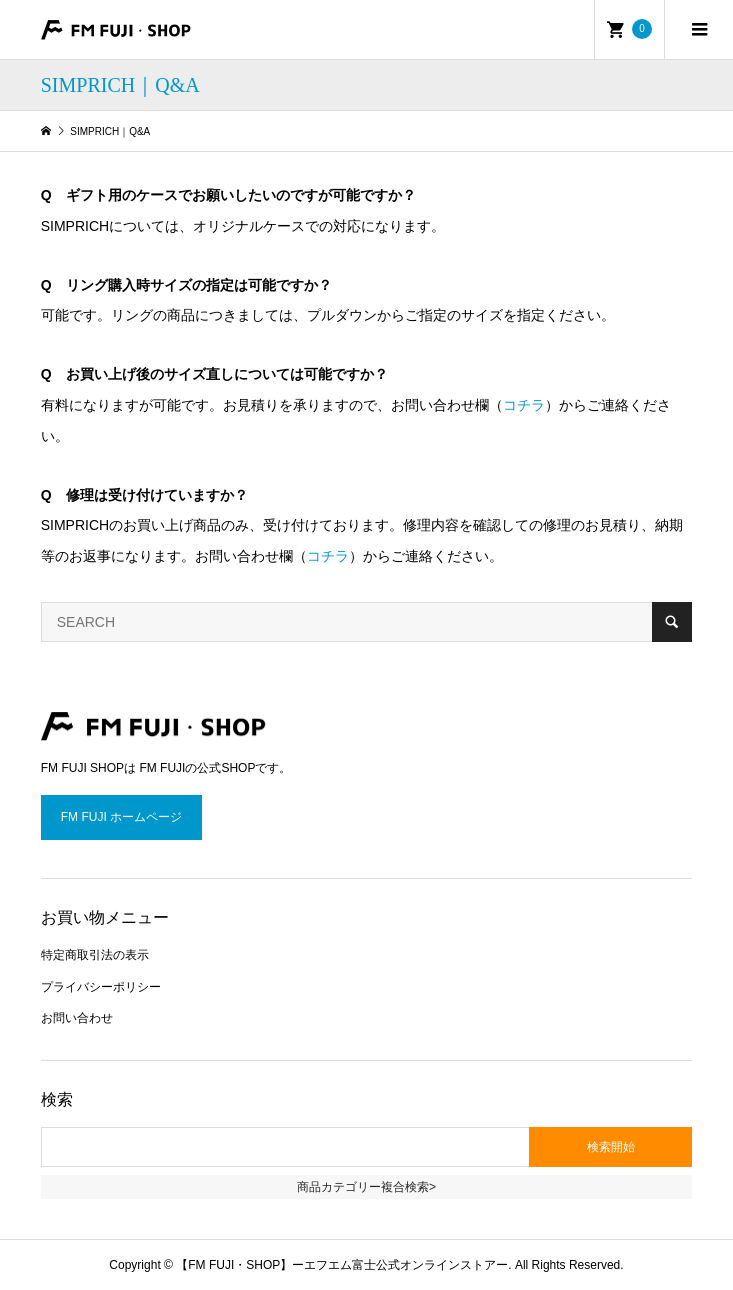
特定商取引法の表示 (95, 955)
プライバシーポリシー (101, 987)
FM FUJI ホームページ (121, 817)
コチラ (524, 405)
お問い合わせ (77, 1018)
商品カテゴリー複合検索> (366, 1187)
